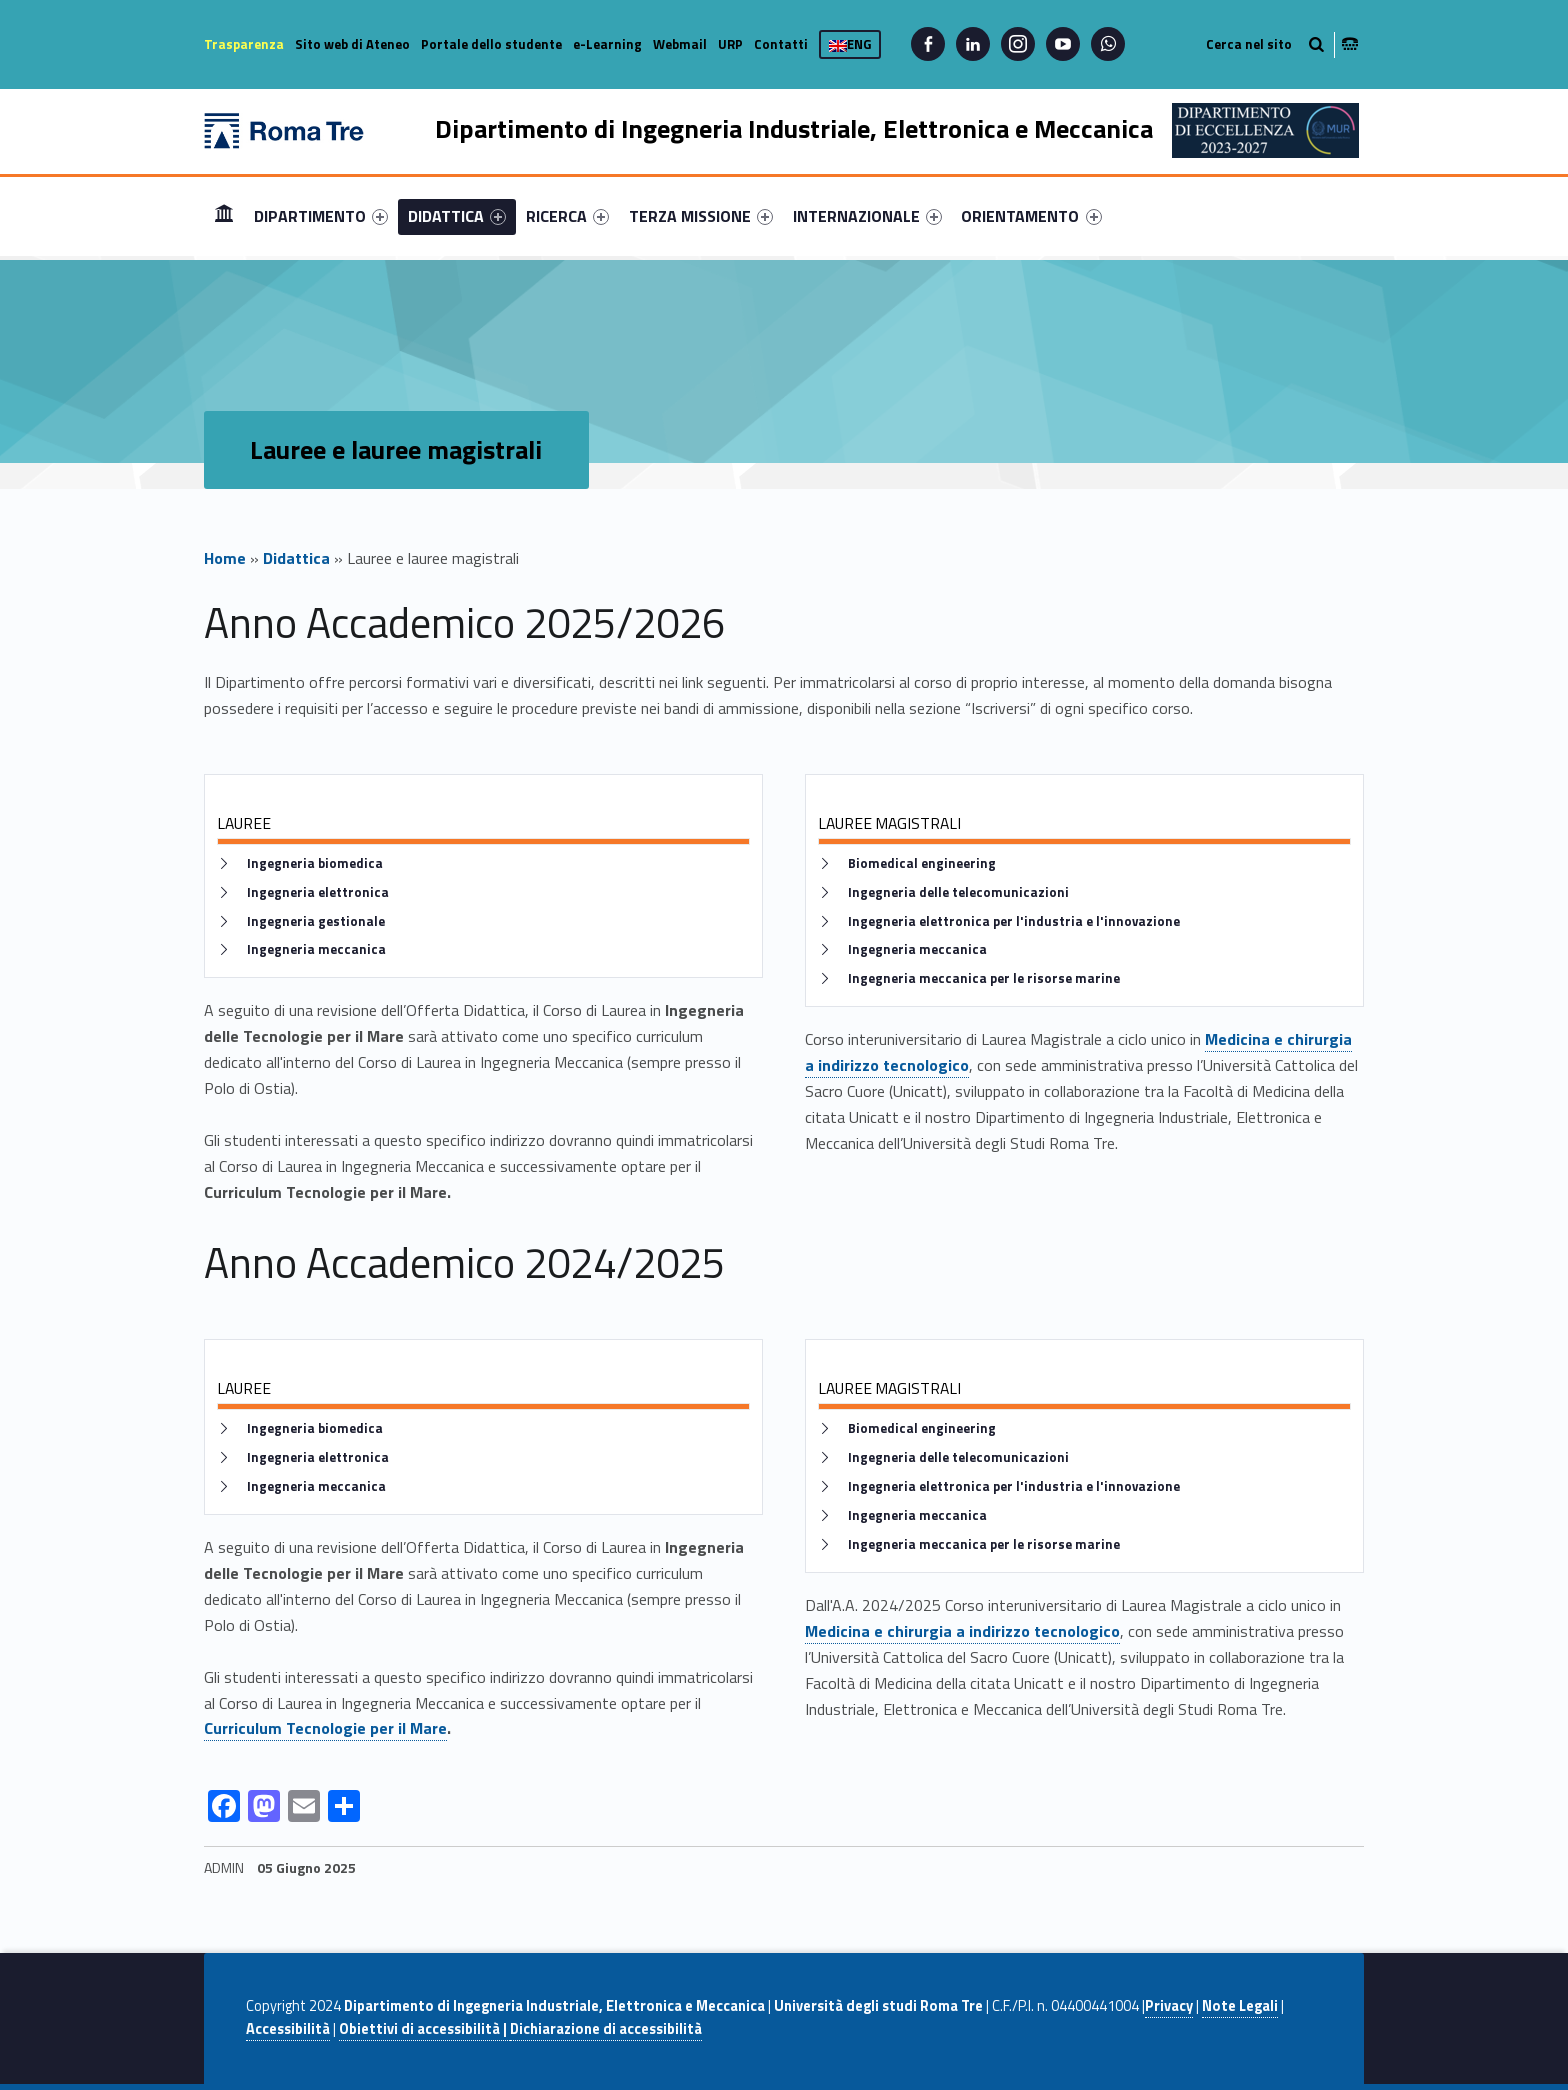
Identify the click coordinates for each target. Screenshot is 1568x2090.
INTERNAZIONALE (867, 216)
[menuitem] (224, 216)
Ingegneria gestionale (316, 921)
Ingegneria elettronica (318, 892)
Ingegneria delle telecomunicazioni (958, 892)
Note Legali (1240, 2006)
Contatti (781, 44)
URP (730, 44)
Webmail (680, 44)
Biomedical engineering (922, 863)
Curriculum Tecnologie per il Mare (325, 1728)
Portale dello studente (491, 44)
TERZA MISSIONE (701, 216)
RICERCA (567, 216)
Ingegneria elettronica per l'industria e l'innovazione (1014, 921)
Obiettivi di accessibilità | (424, 2029)
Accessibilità (288, 2029)
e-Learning (607, 44)
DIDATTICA (457, 216)
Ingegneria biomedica (315, 863)
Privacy (1169, 2006)
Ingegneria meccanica (316, 949)
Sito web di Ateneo (352, 44)
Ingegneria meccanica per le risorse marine (984, 978)
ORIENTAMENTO (1031, 216)
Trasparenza (244, 44)
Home (224, 215)
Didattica (296, 558)
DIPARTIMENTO (321, 216)
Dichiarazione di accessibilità (606, 2029)
